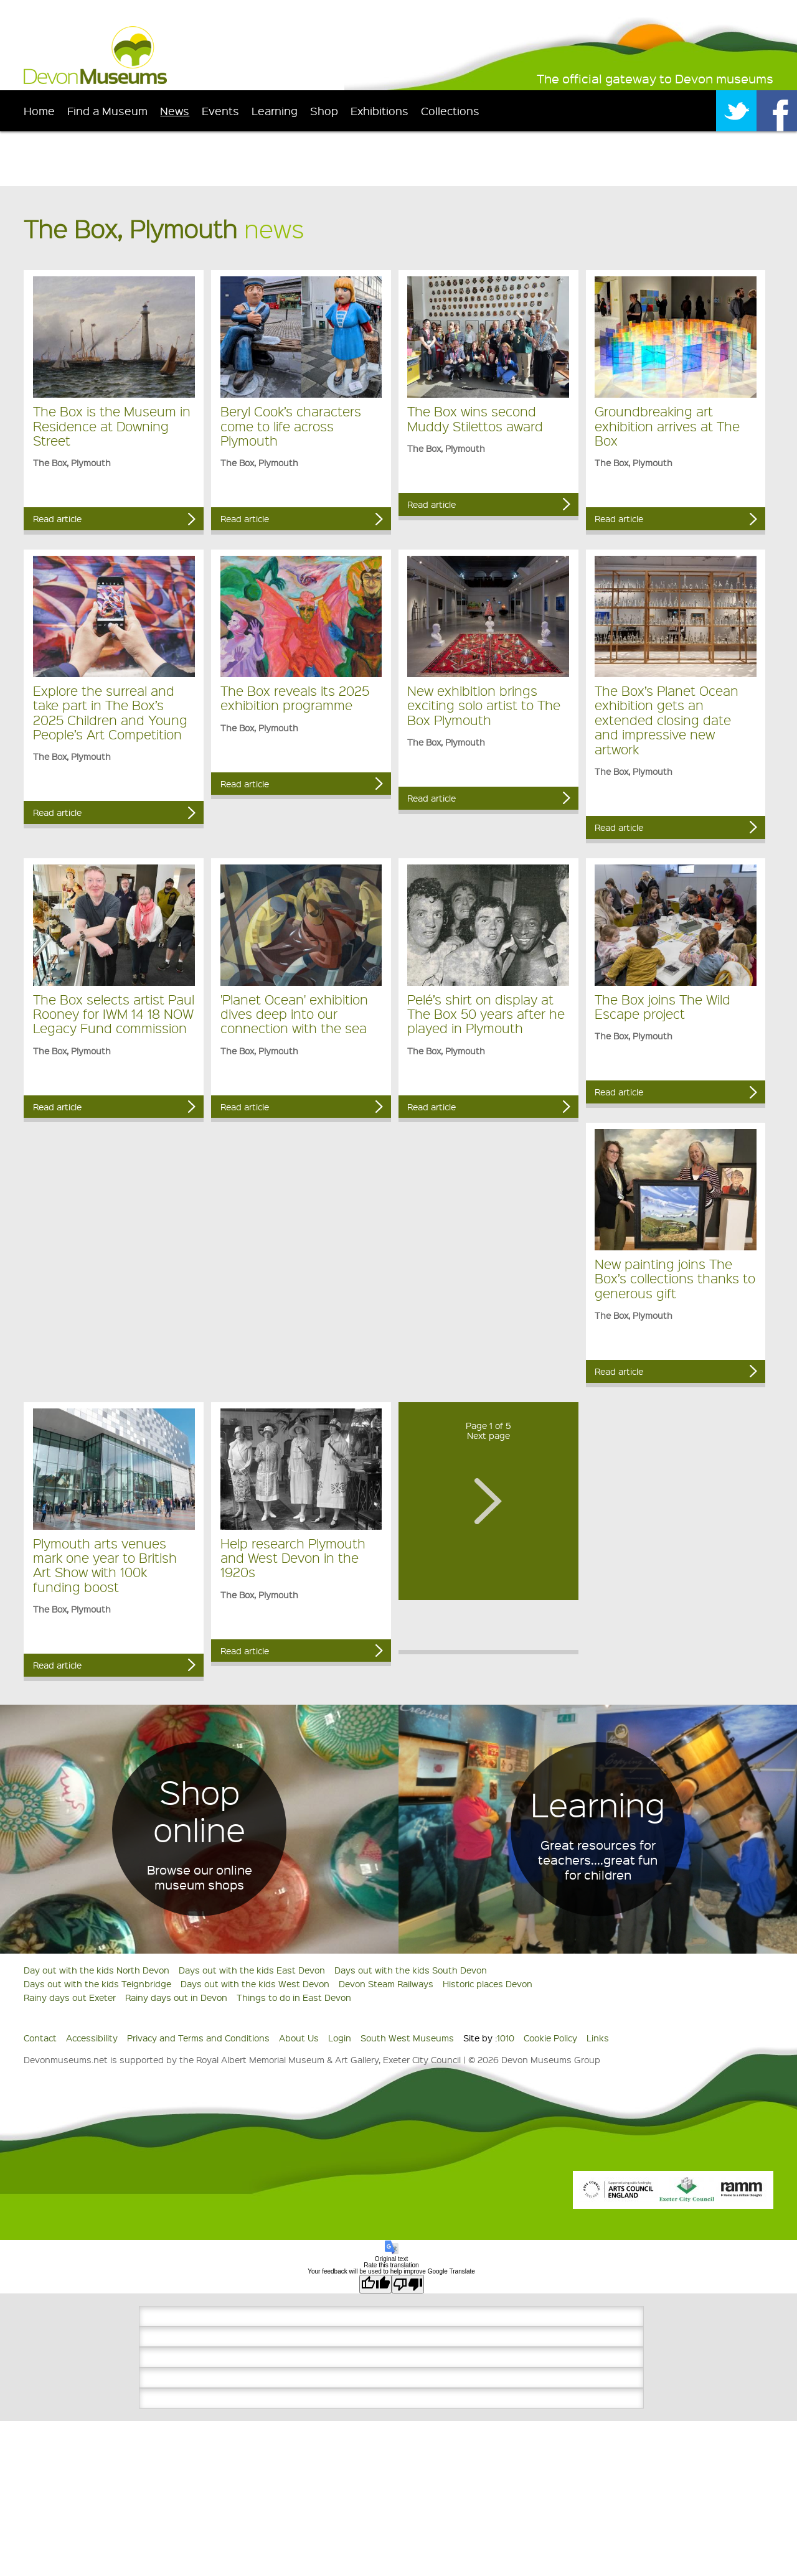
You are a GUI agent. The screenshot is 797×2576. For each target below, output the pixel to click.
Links (598, 2037)
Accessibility (92, 2037)
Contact (40, 2037)
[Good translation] (375, 2284)
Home (39, 110)
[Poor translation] (408, 2284)
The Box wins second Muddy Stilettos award (475, 418)
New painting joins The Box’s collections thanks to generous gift (675, 1278)
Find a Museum (107, 110)
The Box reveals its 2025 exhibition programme (294, 697)
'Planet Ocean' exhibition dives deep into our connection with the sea (294, 1014)
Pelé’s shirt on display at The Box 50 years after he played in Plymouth (486, 1014)
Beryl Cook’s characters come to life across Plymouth (290, 426)
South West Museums (407, 2037)
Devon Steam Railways (386, 1983)
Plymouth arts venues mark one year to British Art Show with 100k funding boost (105, 1565)
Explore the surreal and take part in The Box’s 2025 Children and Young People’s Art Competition (110, 712)
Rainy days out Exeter (70, 1997)
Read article (57, 518)
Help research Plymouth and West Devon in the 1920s (292, 1558)
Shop (324, 110)
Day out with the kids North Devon (96, 1969)
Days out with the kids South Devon (410, 1969)
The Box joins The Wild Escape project (662, 1006)
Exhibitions (379, 110)
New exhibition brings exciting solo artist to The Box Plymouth (483, 705)
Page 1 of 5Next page (488, 1430)
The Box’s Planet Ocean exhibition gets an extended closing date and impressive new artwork (666, 719)
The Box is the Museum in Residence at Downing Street (112, 426)
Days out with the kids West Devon (255, 1983)
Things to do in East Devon (294, 1997)
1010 (505, 2037)
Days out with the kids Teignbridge (97, 1983)
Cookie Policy (550, 2037)
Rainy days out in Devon (176, 1997)
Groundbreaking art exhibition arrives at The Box (667, 426)
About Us (299, 2037)
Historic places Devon (487, 1983)
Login (339, 2037)
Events (220, 110)
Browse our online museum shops (199, 1877)
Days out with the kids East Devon (252, 1969)
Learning (275, 110)
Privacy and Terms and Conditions (198, 2037)
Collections (450, 110)
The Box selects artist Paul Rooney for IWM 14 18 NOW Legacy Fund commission (113, 1014)
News (174, 110)
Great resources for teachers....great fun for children (598, 1860)
